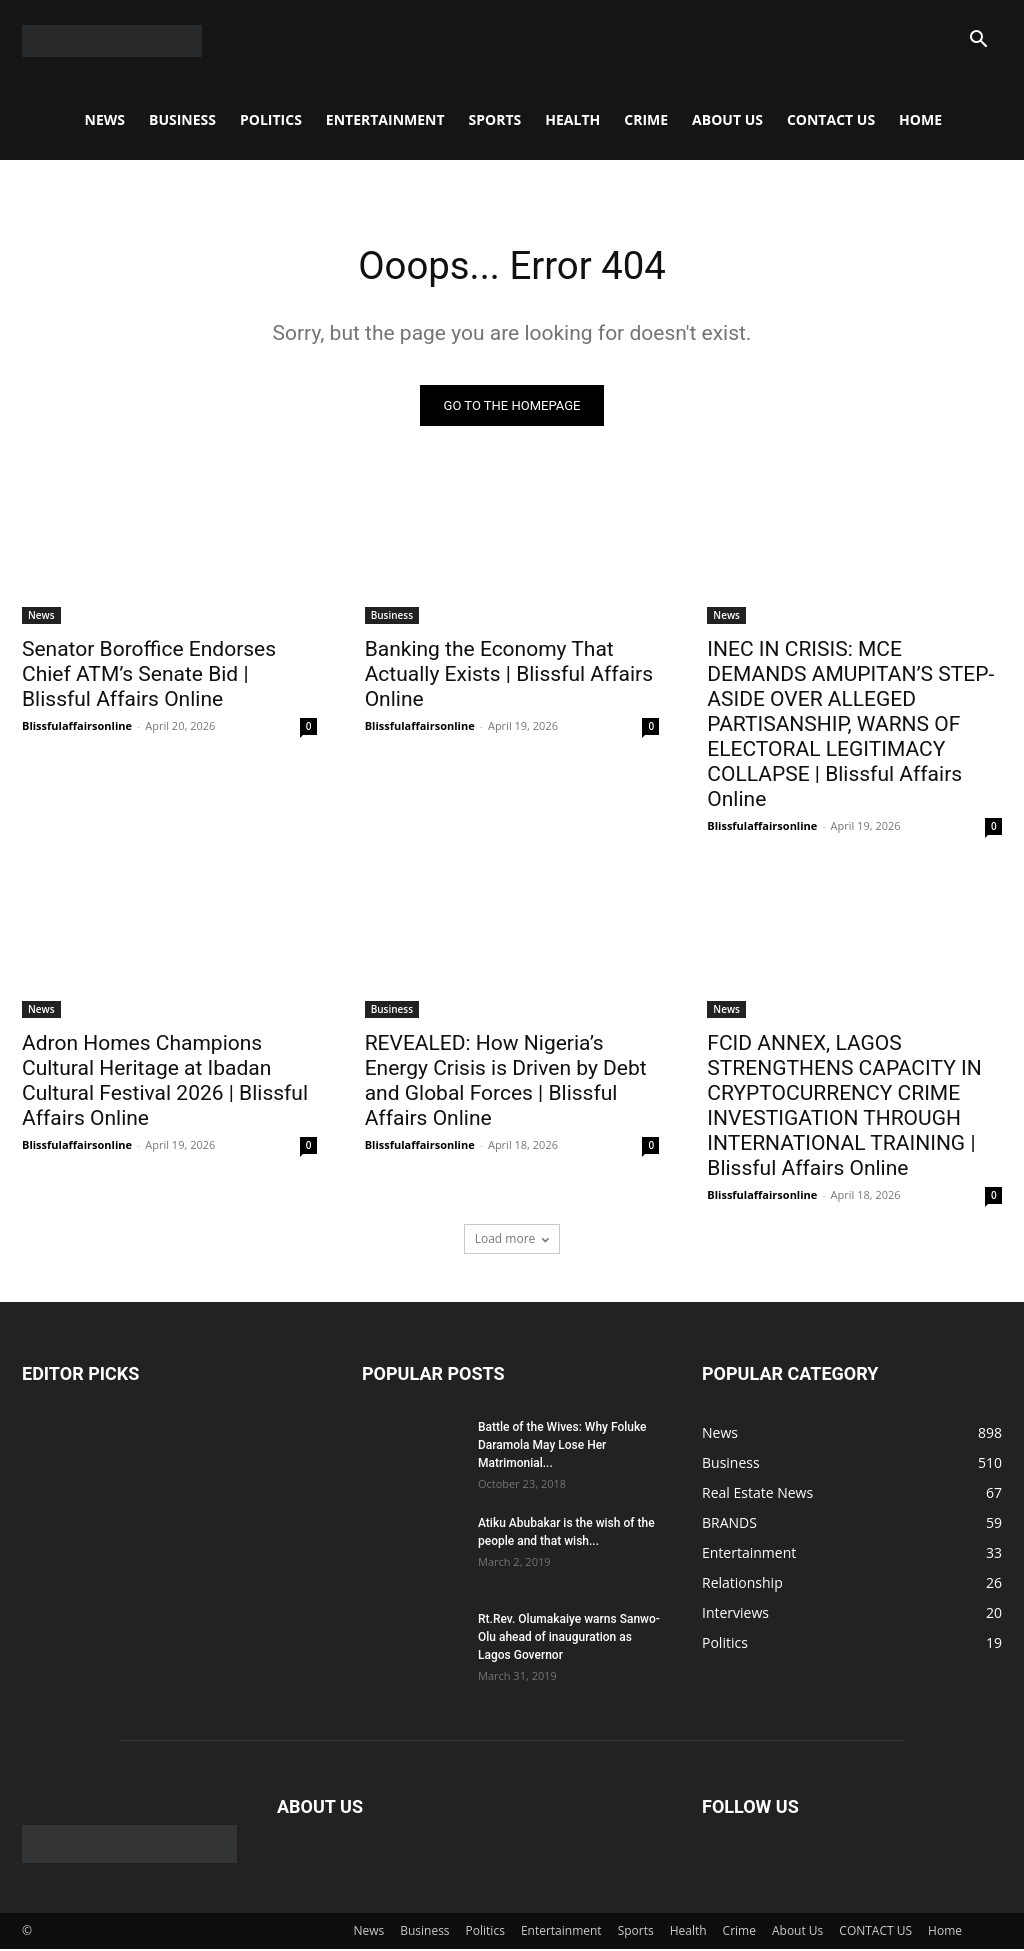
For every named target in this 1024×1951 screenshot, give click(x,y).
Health (572, 119)
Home (920, 119)
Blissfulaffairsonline (77, 726)
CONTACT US (831, 119)
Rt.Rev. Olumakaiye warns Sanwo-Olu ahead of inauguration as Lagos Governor (569, 1639)
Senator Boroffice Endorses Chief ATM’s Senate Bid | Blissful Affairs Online (149, 675)
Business (182, 119)
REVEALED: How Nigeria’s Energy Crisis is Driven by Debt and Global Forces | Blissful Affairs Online (506, 1082)
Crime (646, 119)
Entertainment (385, 119)
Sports (495, 119)
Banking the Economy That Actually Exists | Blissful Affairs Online (509, 675)
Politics (271, 119)
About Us (727, 119)
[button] (978, 41)
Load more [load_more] (512, 1240)
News (105, 119)
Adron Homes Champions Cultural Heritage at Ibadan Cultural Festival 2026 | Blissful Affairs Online (165, 1082)
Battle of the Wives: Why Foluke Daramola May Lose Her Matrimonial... (562, 1447)
